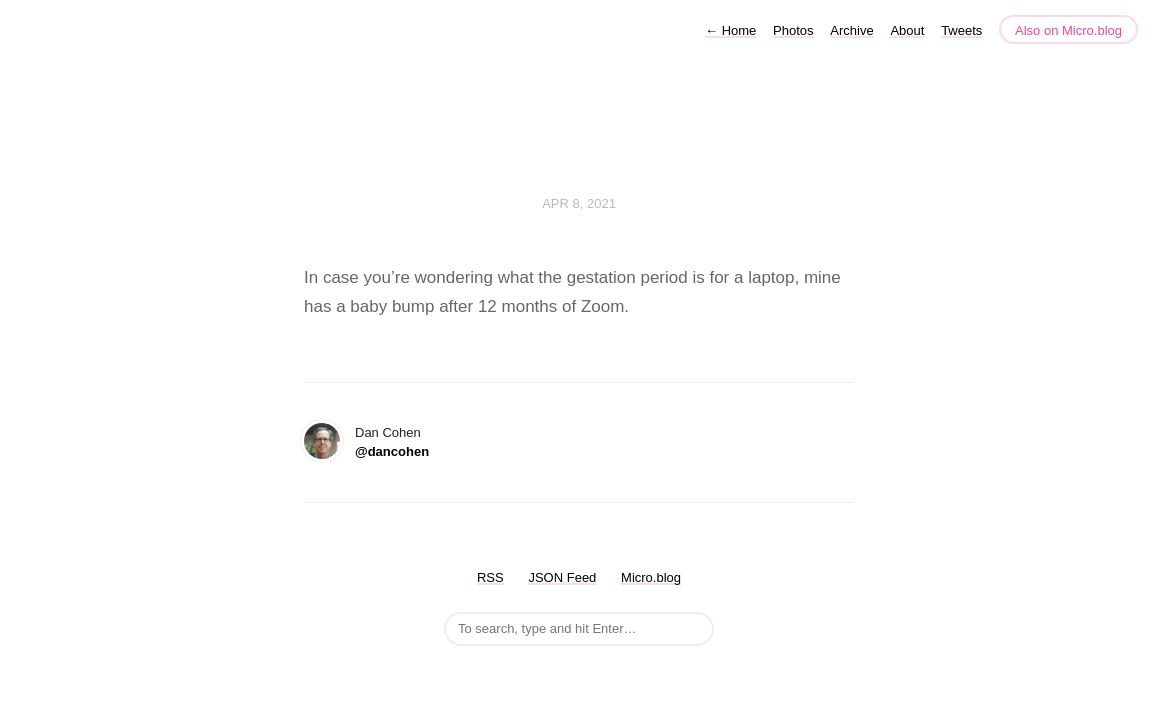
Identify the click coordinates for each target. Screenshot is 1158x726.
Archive (851, 30)
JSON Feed (562, 577)
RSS (490, 577)
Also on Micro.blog (1068, 30)
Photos (793, 30)
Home (730, 30)
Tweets (961, 30)
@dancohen (392, 451)
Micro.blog (651, 577)
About (907, 30)
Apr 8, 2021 (579, 203)
